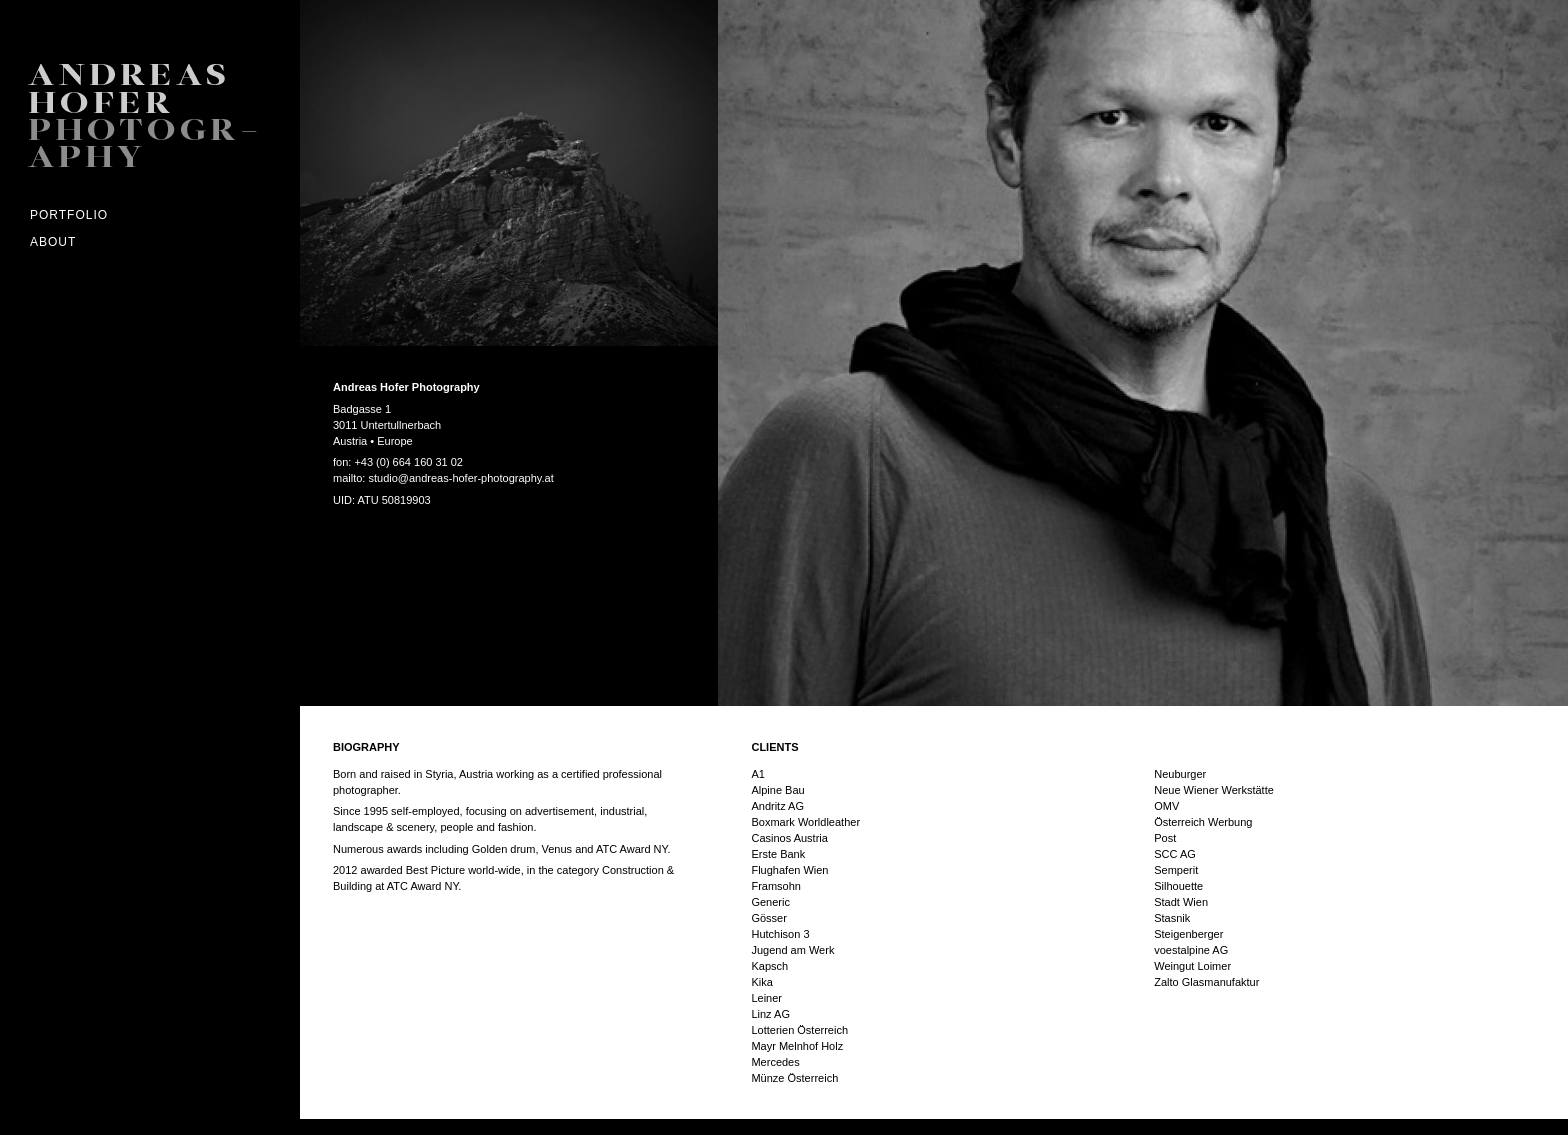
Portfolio (69, 215)
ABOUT (53, 242)
